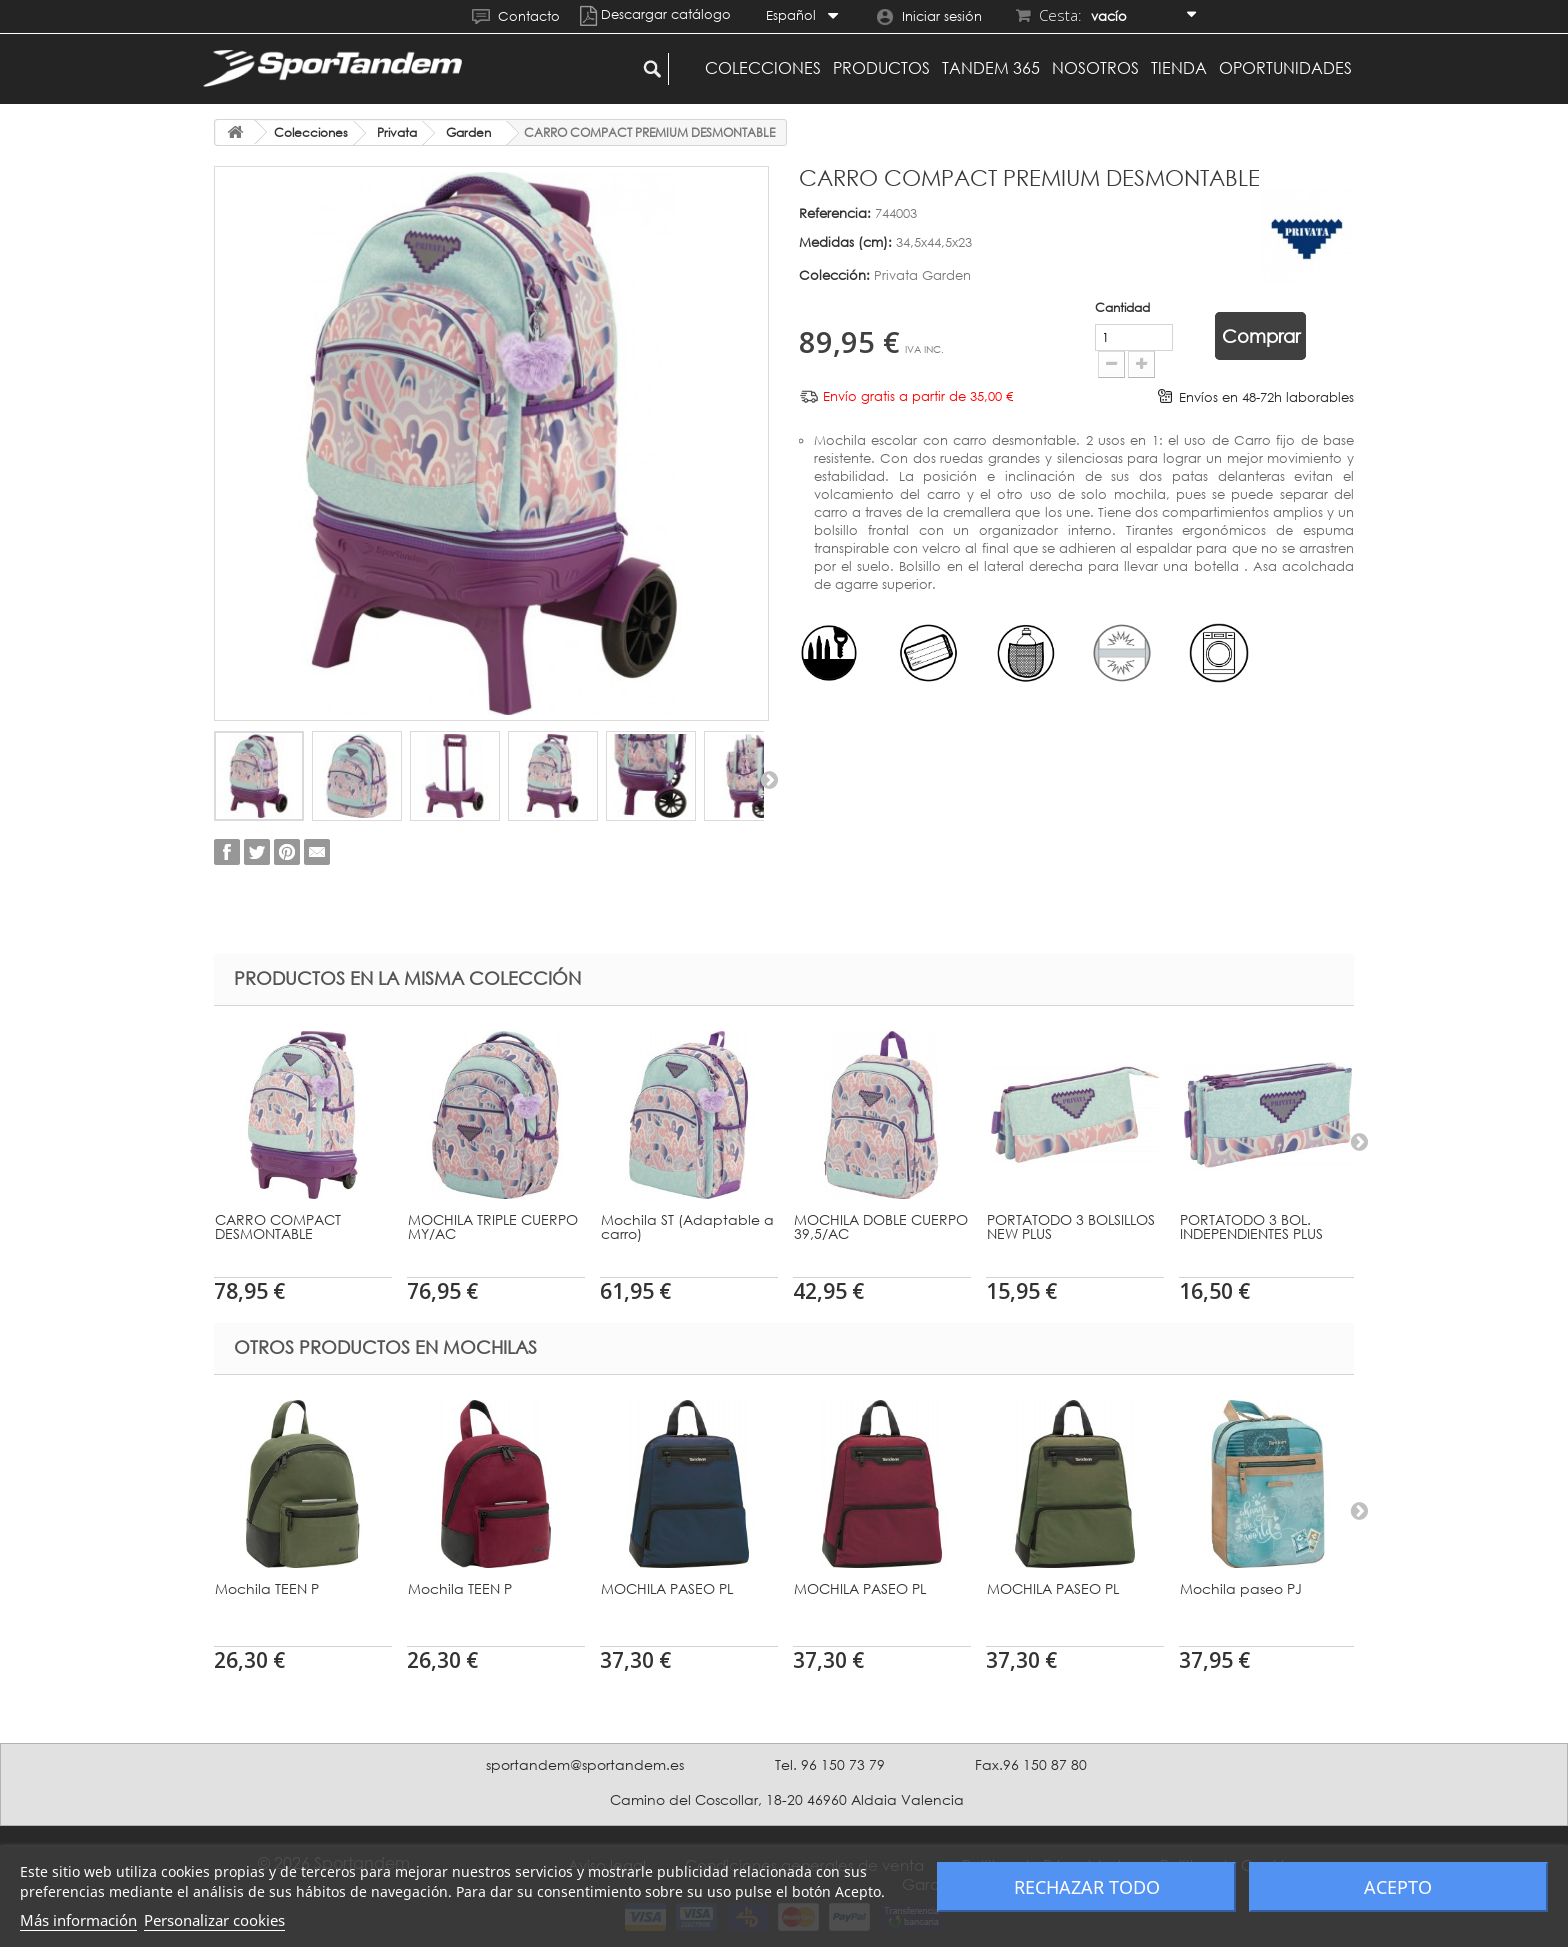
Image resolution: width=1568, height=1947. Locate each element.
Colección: (834, 275)
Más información (78, 1920)
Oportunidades (1285, 68)
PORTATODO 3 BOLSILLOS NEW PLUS (1071, 1226)
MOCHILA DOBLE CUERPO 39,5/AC (881, 1226)
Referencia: (835, 213)
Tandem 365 (991, 68)
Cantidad (1005, 307)
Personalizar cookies (214, 1920)
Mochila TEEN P (267, 1588)
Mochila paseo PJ (1241, 1588)
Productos (881, 68)
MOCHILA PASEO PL (667, 1588)
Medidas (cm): (845, 242)
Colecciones (763, 68)
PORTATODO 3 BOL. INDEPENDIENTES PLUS (1251, 1226)
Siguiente (769, 779)
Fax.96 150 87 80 (1031, 1764)
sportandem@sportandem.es (585, 1764)
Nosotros (1095, 68)
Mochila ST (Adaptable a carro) (687, 1226)
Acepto (1398, 1887)
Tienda (1179, 68)
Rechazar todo (1087, 1887)
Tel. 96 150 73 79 (830, 1764)
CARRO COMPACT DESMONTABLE (278, 1226)
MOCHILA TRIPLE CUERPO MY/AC (493, 1226)
